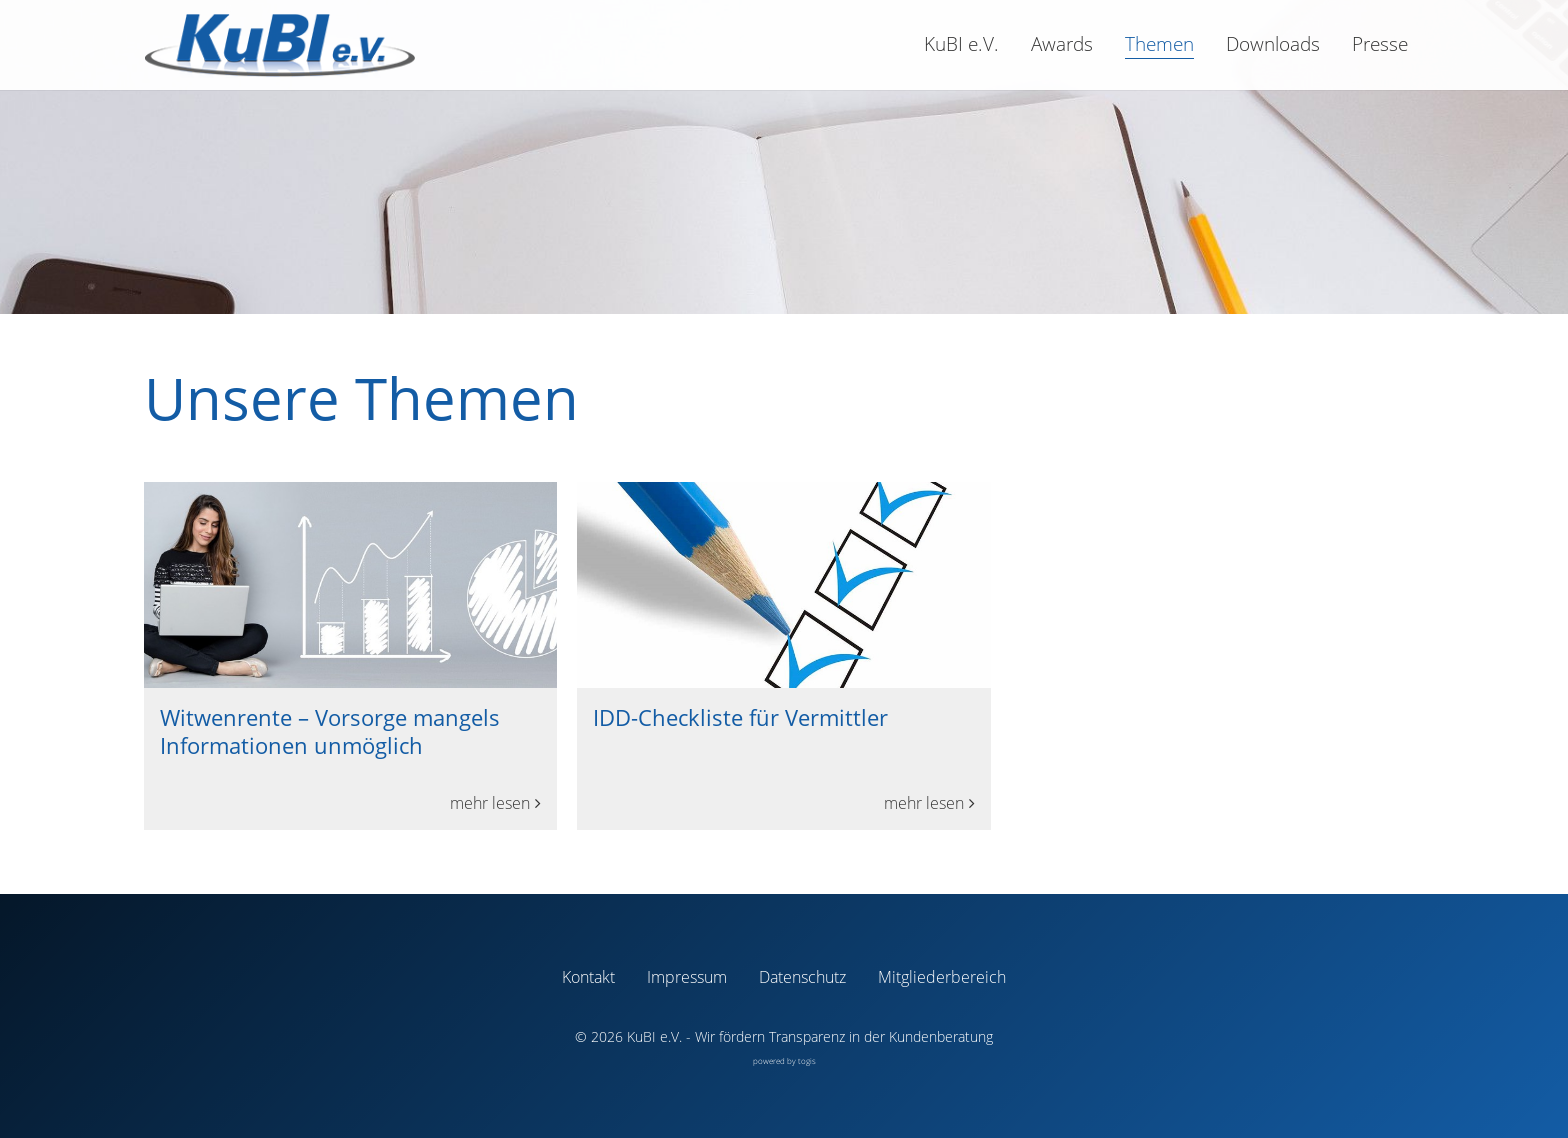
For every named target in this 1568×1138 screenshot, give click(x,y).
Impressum (687, 977)
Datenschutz (802, 977)
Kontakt (588, 977)
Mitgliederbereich (942, 977)
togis (807, 1060)
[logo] (279, 45)
